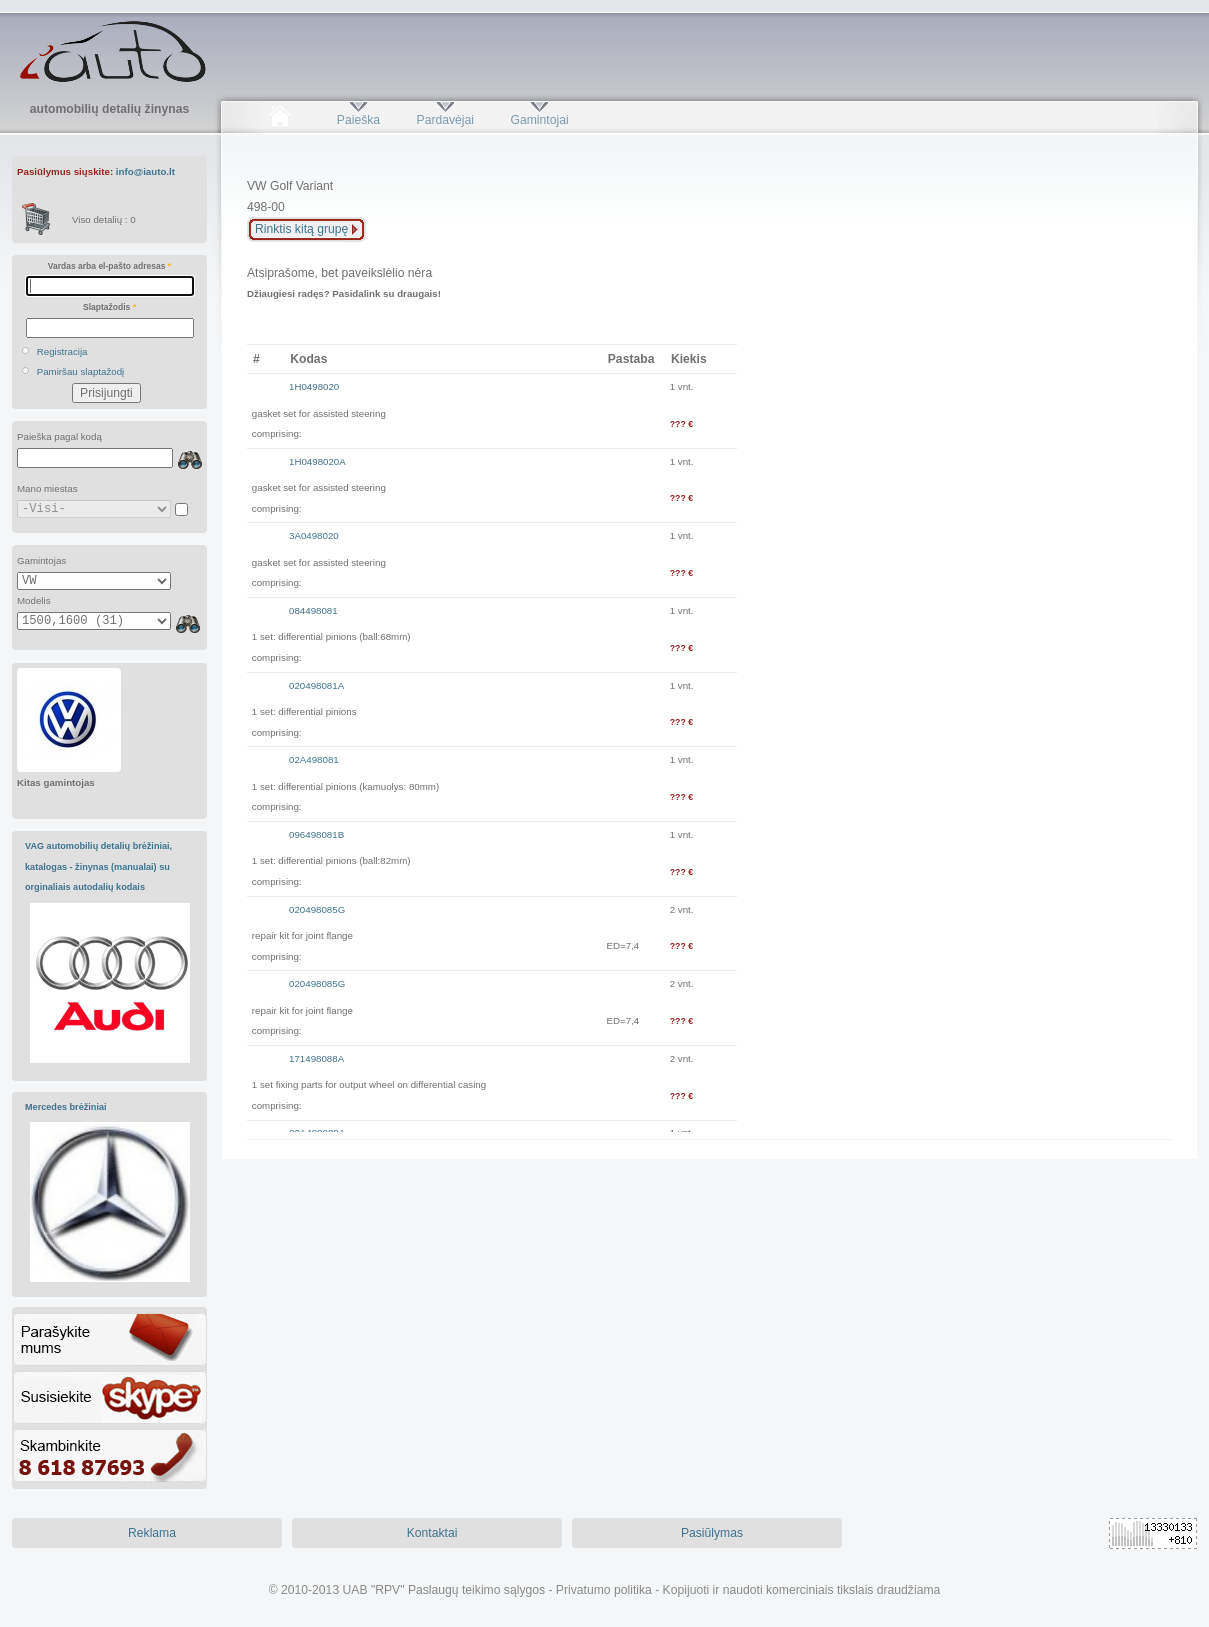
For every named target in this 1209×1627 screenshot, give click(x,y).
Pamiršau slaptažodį (81, 371)
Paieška (358, 120)
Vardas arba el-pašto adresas (109, 266)
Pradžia (279, 120)
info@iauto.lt (145, 171)
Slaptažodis (109, 307)
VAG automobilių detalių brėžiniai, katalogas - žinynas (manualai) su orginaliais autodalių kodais (98, 866)
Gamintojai (539, 120)
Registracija (62, 351)
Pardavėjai (445, 120)
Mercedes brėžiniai (66, 1107)
